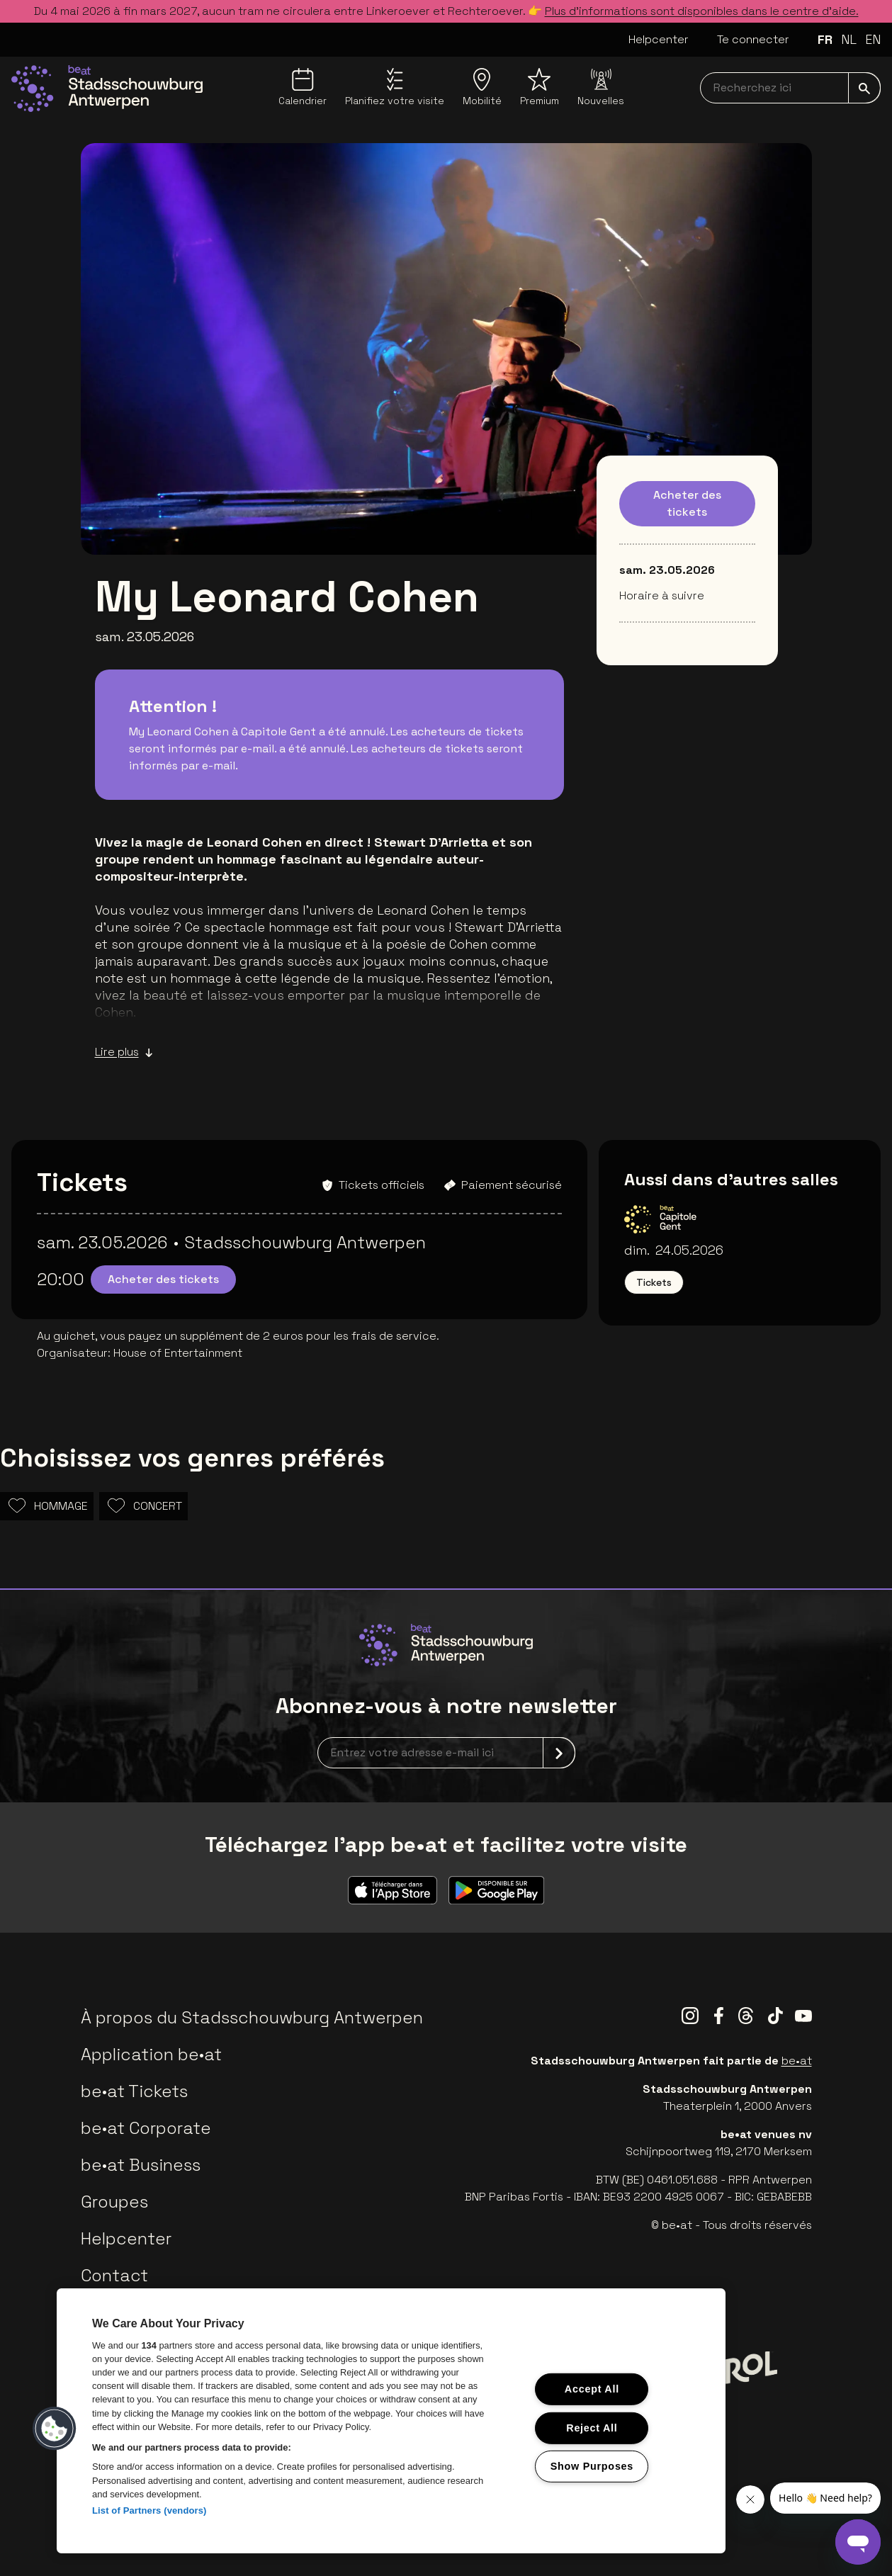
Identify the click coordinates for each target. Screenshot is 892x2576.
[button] (54, 2428)
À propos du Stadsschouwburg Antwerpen (252, 2017)
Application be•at (151, 2054)
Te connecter (753, 39)
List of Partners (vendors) (149, 2510)
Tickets (654, 1282)
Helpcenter (658, 39)
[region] (391, 2420)
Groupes (114, 2202)
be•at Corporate (146, 2128)
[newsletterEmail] (446, 1752)
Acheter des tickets (687, 503)
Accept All (592, 2389)
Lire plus (124, 1052)
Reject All (591, 2427)
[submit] (864, 87)
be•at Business (141, 2165)
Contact (114, 2275)
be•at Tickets (134, 2091)
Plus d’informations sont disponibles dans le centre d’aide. (702, 11)
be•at (796, 2060)
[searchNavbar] (790, 87)
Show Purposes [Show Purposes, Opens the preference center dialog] (592, 2466)
